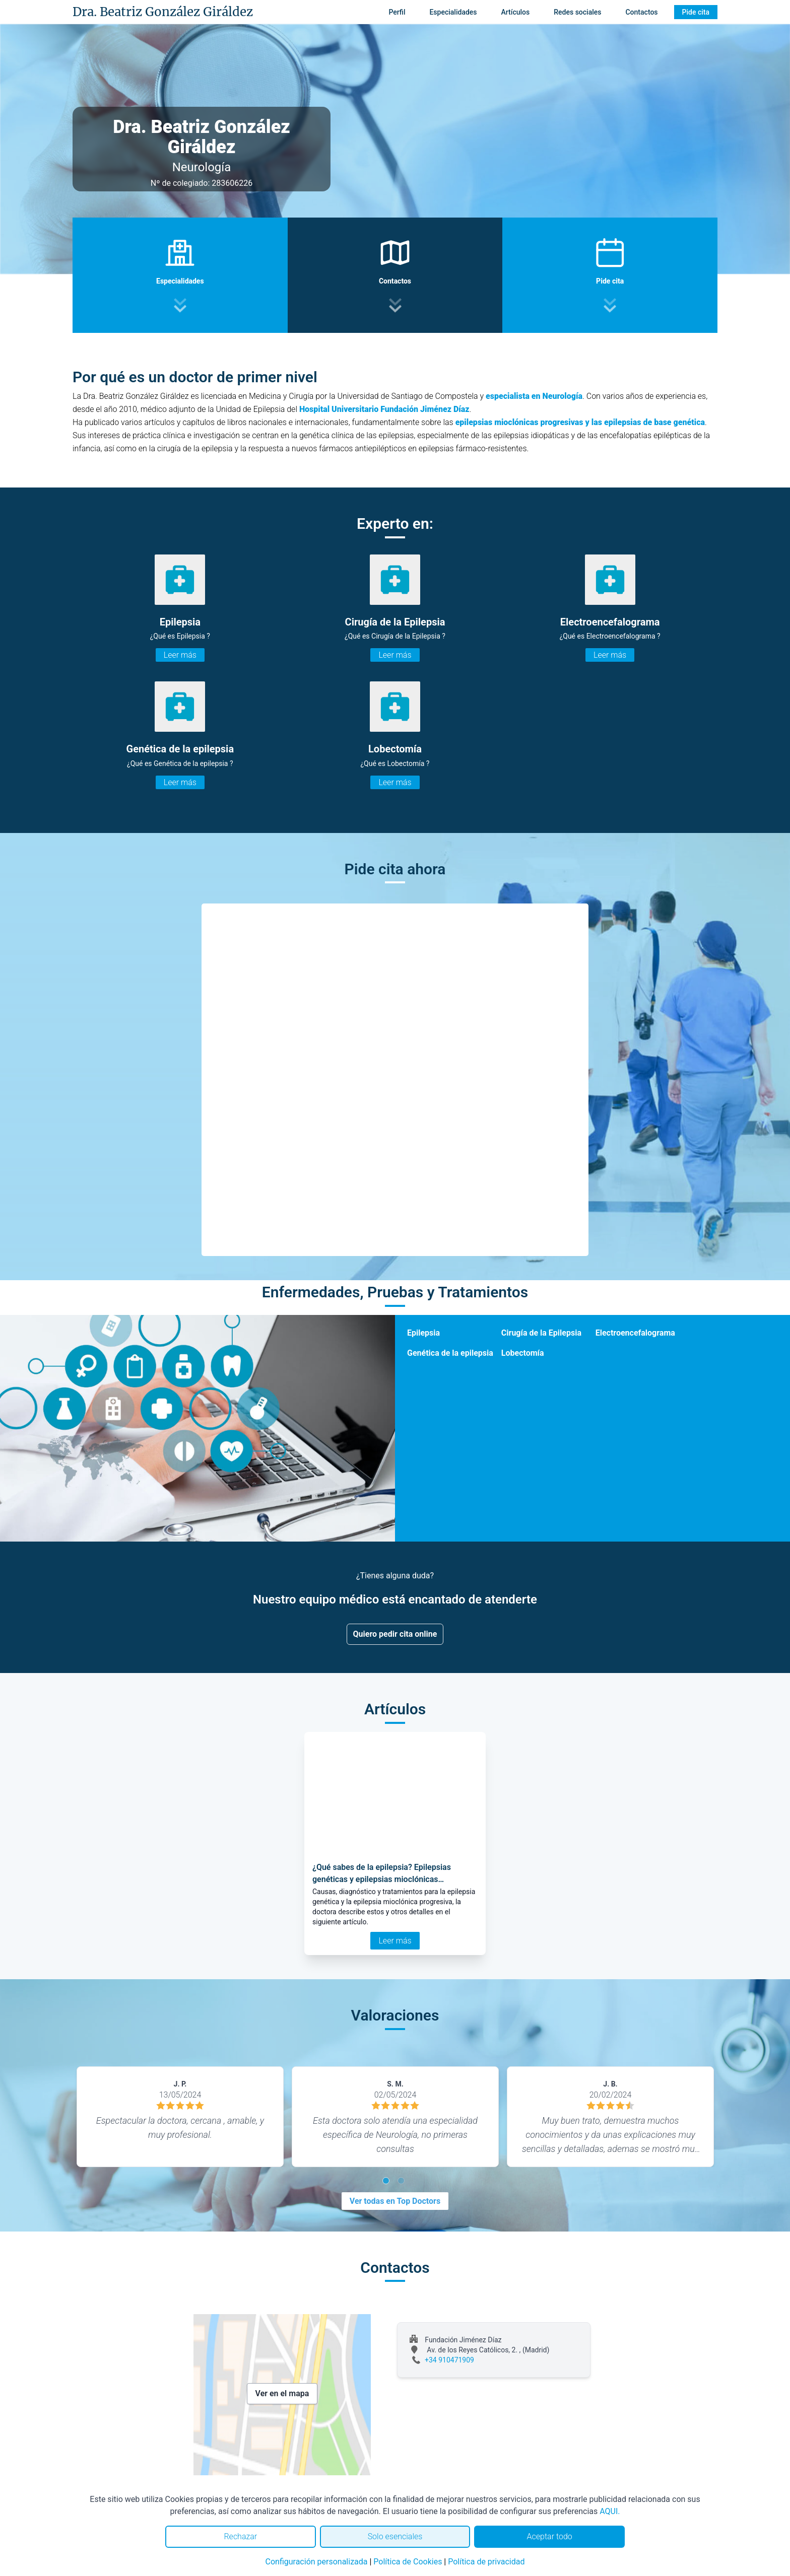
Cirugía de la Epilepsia (541, 1333)
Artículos (515, 12)
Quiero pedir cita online (395, 1634)
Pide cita (695, 12)
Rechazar (240, 2536)
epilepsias (474, 422)
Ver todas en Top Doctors (395, 2201)
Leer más (180, 655)
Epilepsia (423, 1333)
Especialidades (453, 12)
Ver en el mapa (282, 2393)
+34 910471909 (449, 2360)
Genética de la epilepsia (450, 1353)
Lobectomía (522, 1353)
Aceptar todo (549, 2536)
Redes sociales (577, 12)
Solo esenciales (395, 2536)
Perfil (396, 12)
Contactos (641, 12)
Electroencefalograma (635, 1333)
